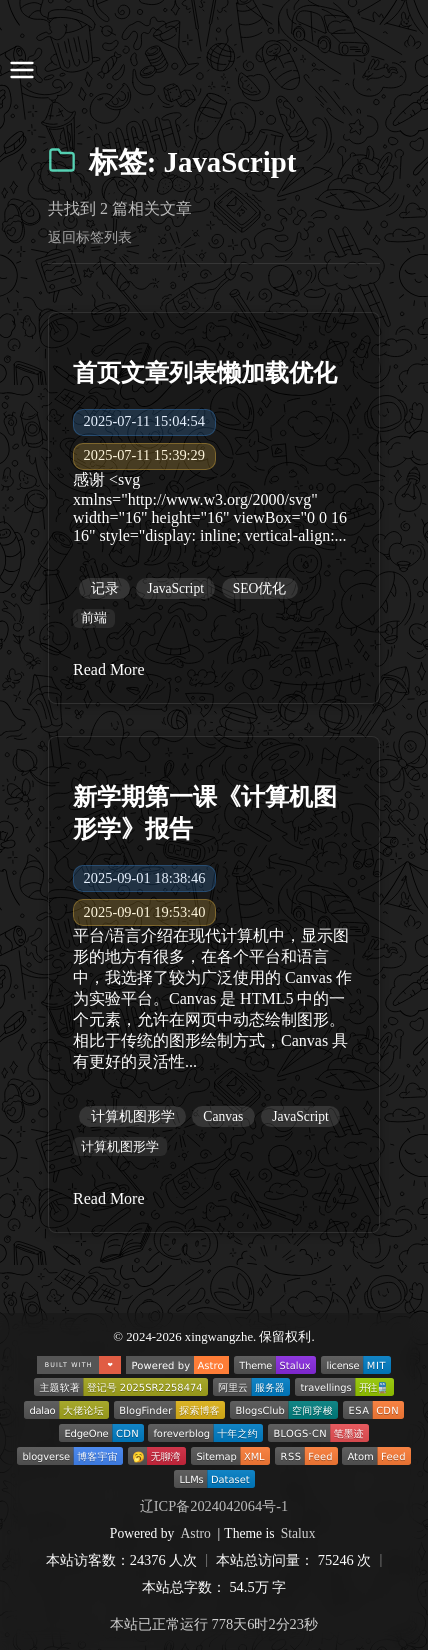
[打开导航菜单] (22, 71)
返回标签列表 (90, 237)
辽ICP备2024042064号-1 (214, 1506)
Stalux (298, 1533)
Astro (196, 1533)
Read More (109, 669)
